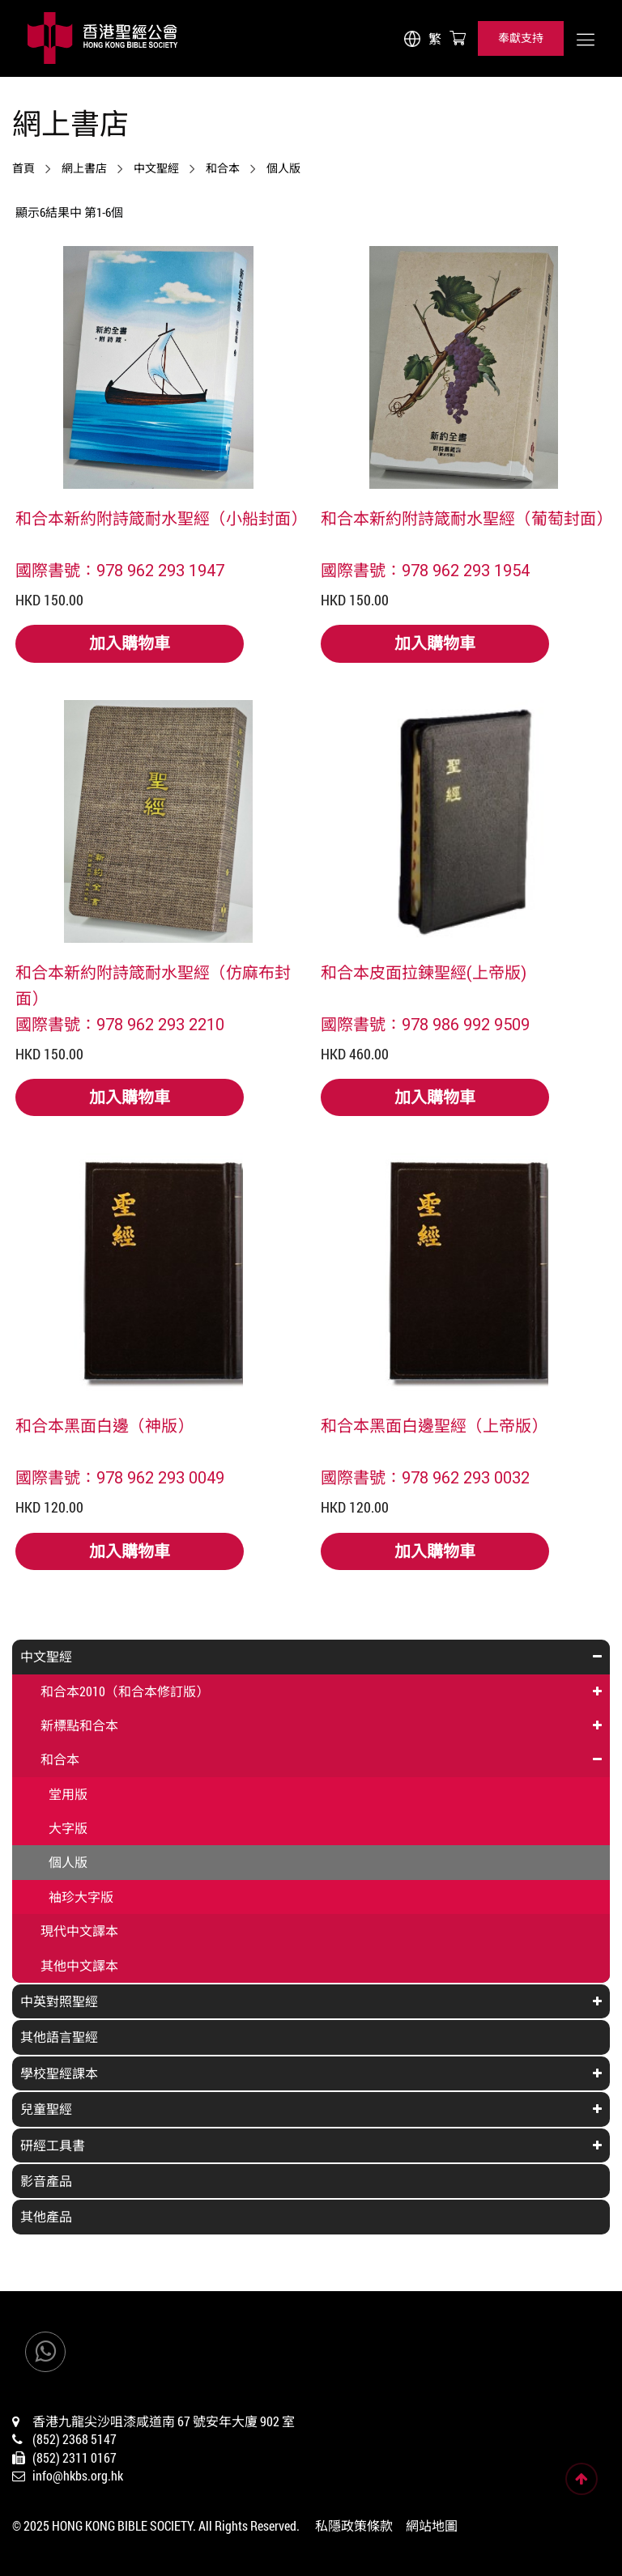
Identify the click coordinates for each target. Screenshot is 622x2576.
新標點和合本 (79, 1725)
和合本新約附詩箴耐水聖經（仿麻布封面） (153, 984)
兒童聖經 (46, 2108)
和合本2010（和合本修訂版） (124, 1691)
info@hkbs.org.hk (77, 2475)
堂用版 (68, 1793)
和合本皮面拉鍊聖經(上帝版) (423, 971)
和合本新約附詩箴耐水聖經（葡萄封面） (464, 517)
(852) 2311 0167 (74, 2457)
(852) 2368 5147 (74, 2438)
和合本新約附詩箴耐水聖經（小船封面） (158, 517)
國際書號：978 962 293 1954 (425, 569)
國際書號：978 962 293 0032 (425, 1476)
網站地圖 (432, 2525)
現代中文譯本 (79, 1930)
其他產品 (46, 2216)
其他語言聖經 (59, 2036)
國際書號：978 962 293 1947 (119, 569)
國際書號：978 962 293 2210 (119, 1023)
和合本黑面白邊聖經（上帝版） (434, 1425)
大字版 (68, 1827)
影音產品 (46, 2180)
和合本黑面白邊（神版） (104, 1425)
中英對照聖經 (59, 2000)
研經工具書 (52, 2145)
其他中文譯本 (79, 1965)
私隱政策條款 (354, 2525)
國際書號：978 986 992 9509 (425, 1023)
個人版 (283, 168)
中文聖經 (156, 168)
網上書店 (84, 168)
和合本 (223, 168)
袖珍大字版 (81, 1896)
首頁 (23, 168)
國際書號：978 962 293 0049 (119, 1476)
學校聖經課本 (59, 2073)
